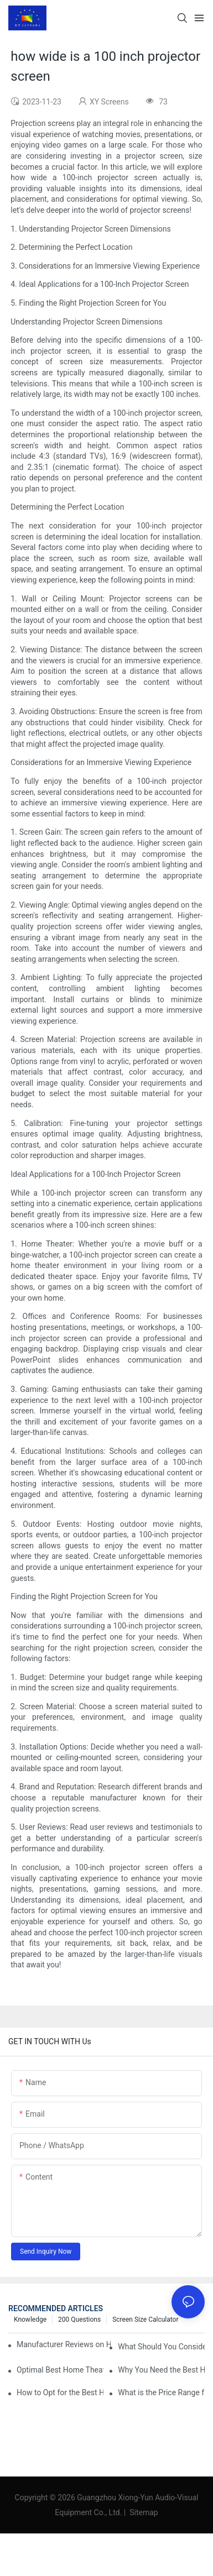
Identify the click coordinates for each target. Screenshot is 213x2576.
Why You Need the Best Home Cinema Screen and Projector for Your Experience (161, 2369)
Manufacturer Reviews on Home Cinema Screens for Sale (64, 2344)
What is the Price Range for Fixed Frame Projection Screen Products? (161, 2392)
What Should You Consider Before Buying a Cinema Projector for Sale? (161, 2346)
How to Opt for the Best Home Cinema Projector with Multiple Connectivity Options (60, 2392)
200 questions (79, 2319)
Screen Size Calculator (145, 2319)
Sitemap (143, 2512)
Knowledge (30, 2319)
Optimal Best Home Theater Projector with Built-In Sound (60, 2369)
